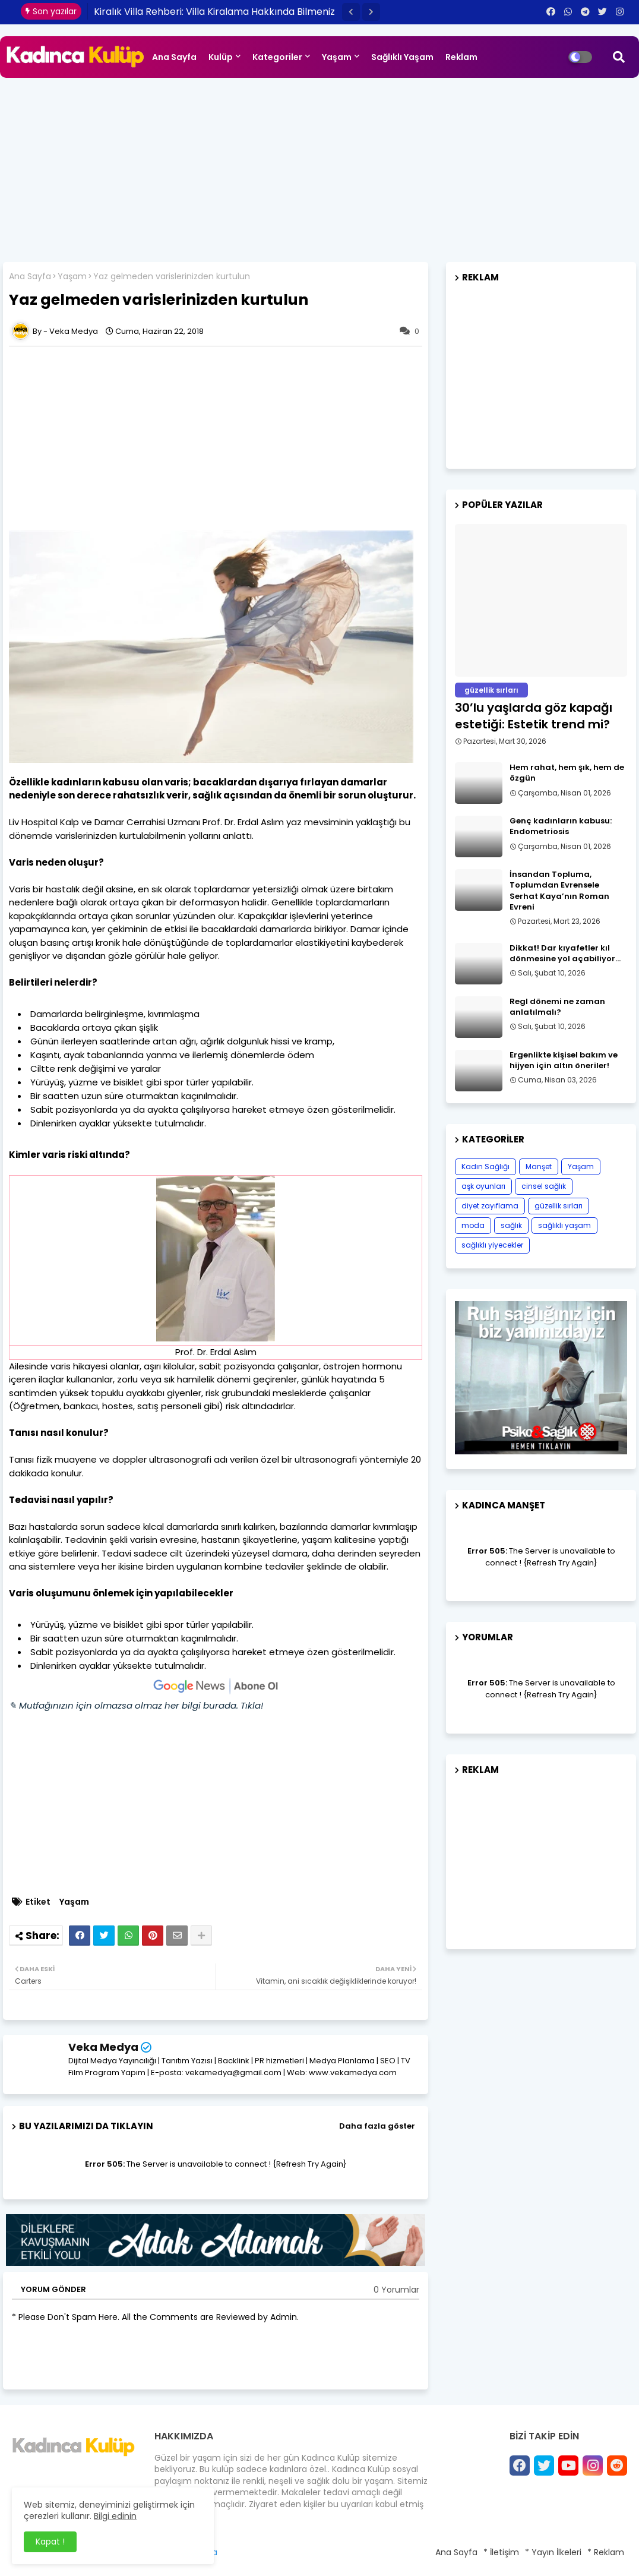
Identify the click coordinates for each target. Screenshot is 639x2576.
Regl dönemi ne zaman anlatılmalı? (557, 1007)
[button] (351, 12)
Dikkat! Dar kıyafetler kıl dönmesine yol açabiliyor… (565, 953)
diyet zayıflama (489, 1206)
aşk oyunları (483, 1186)
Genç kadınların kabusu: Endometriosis (561, 826)
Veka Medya (103, 2047)
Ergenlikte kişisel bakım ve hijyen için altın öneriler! (564, 1060)
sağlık (511, 1225)
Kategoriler (277, 57)
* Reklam (605, 2552)
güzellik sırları (558, 1206)
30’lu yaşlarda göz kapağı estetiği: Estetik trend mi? (533, 716)
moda (473, 1225)
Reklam (461, 57)
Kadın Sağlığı (485, 1166)
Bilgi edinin (115, 2516)
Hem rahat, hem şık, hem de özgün (567, 773)
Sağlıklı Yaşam (402, 57)
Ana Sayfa (174, 57)
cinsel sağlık (543, 1186)
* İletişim (501, 2552)
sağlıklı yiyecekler (492, 1245)
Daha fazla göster (377, 2126)
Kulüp (220, 57)
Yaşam (337, 57)
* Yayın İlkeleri (553, 2552)
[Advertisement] (319, 167)
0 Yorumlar (396, 2290)
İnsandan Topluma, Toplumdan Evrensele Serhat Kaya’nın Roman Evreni (559, 891)
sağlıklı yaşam (564, 1225)
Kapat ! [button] (50, 2541)
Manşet (539, 1166)
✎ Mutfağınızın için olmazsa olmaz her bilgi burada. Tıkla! (136, 1705)
